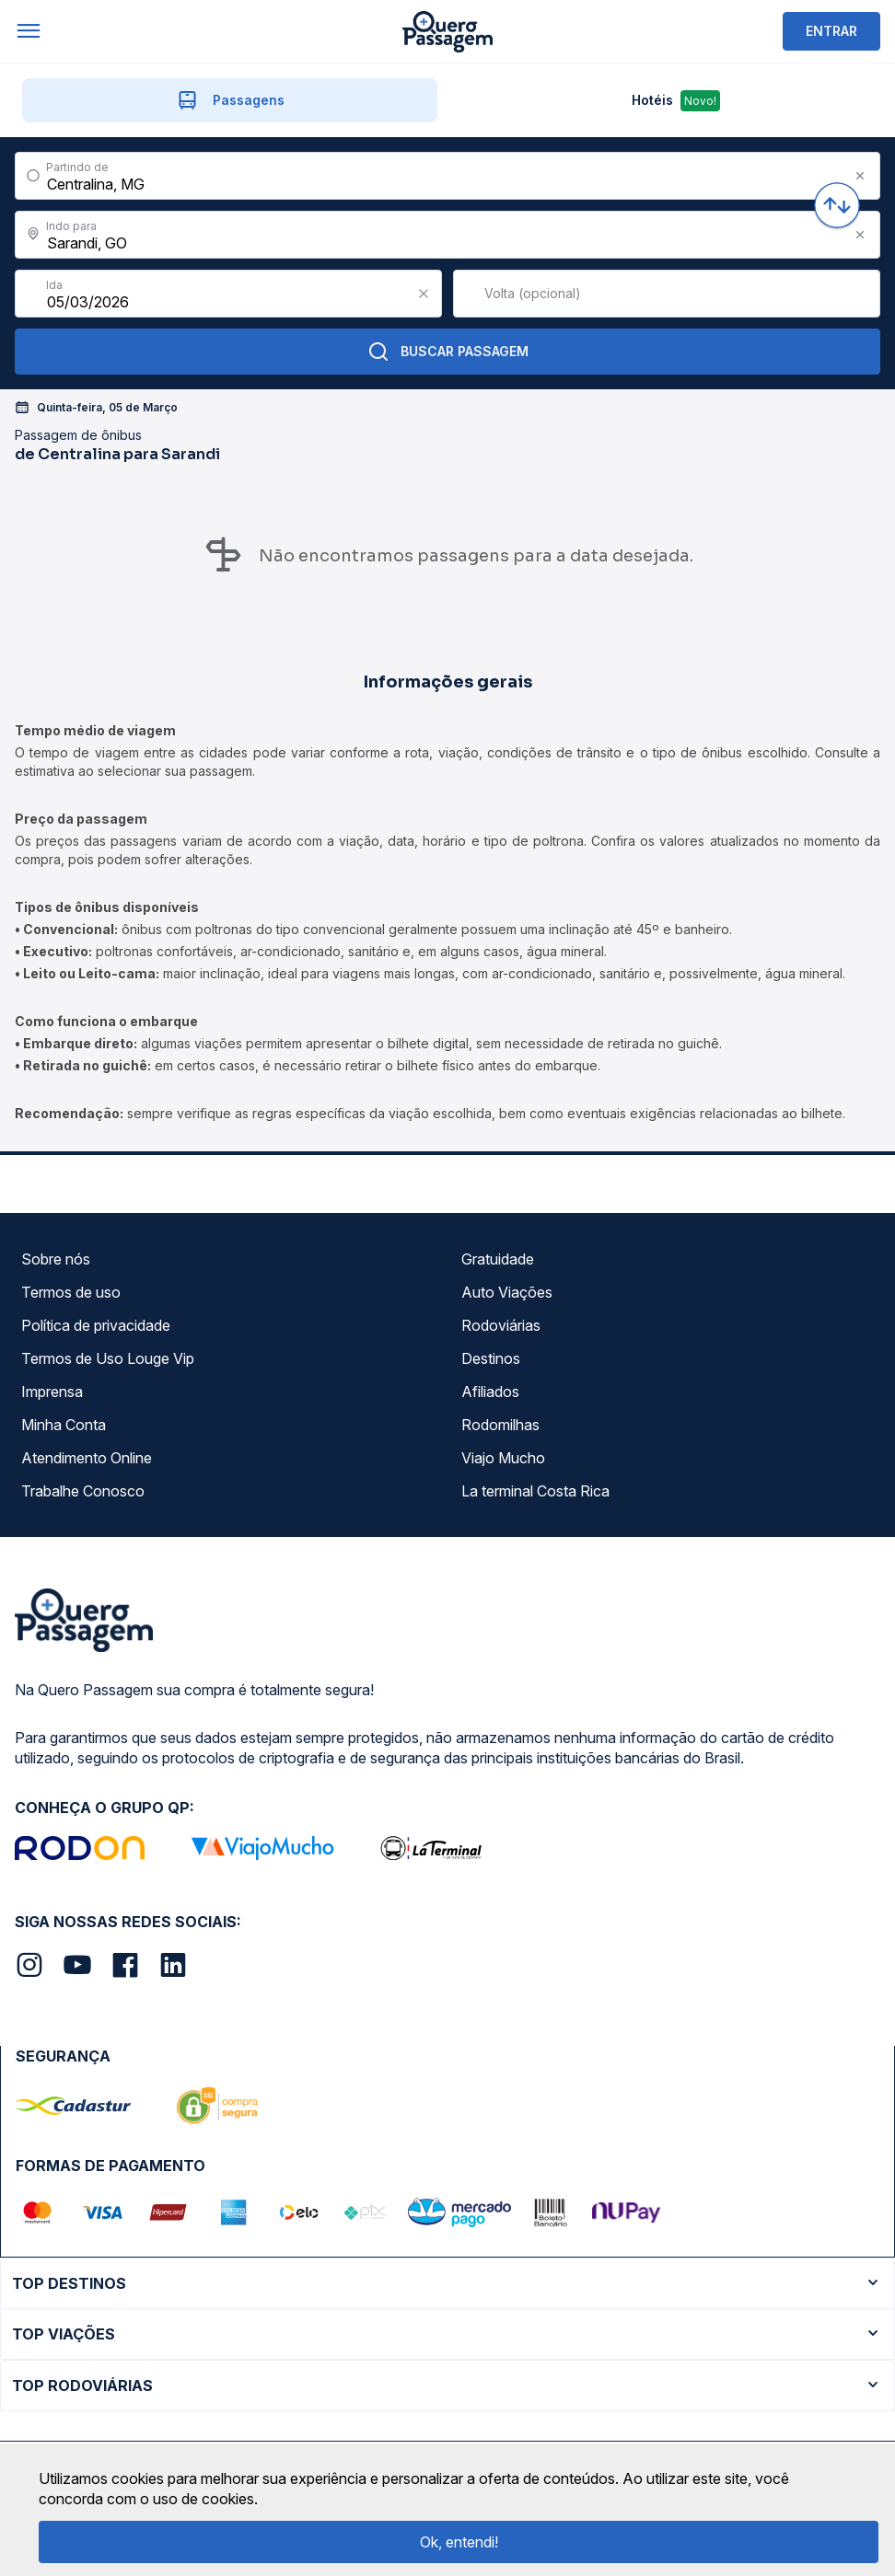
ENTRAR (831, 31)
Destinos (490, 1358)
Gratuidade (497, 1259)
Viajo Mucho (503, 1458)
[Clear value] (423, 293)
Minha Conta (63, 1424)
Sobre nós (55, 1259)
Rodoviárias (500, 1325)
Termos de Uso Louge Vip (107, 1358)
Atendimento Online (86, 1458)
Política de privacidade (95, 1325)
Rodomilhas (500, 1424)
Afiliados (490, 1391)
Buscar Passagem (448, 352)
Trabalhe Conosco (83, 1491)
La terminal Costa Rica (535, 1491)
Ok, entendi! (459, 2542)
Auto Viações (506, 1292)
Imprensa (52, 1391)
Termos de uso (71, 1292)
